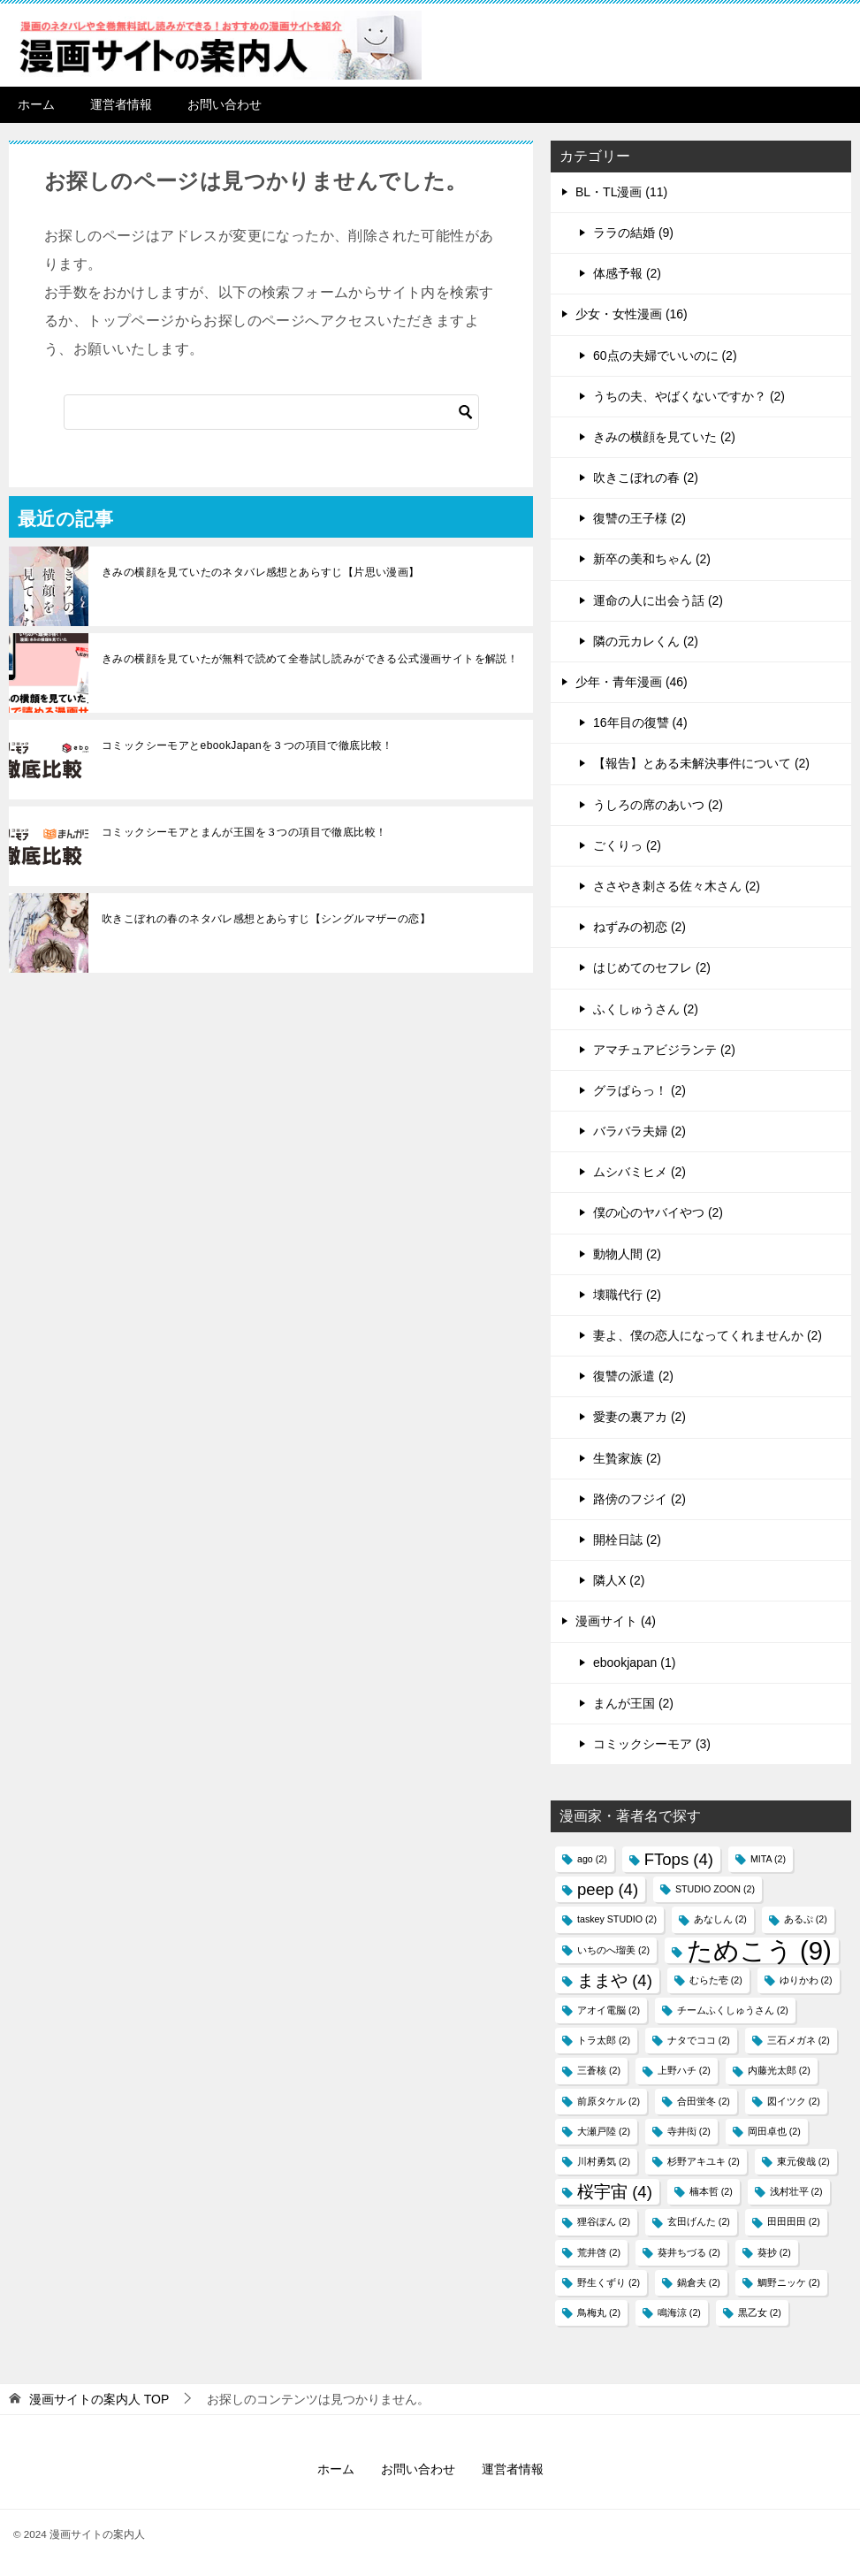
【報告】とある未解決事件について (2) (701, 763)
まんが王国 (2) (633, 1703)
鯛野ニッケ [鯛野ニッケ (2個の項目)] (788, 2282)
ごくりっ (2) (627, 845)
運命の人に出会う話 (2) (658, 600)
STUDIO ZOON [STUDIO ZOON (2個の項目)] (715, 1889)
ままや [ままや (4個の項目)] (614, 1980)
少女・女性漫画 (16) (631, 314)
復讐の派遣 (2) (633, 1376)
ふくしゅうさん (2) (645, 1009)
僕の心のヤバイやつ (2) (658, 1212)
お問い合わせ (224, 104)
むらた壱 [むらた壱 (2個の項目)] (715, 1980)
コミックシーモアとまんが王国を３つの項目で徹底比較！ (244, 832)
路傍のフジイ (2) (639, 1499)
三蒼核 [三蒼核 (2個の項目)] (598, 2070)
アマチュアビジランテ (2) (664, 1050)
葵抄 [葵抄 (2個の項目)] (774, 2252)
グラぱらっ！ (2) (639, 1090)
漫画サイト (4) (615, 1621)
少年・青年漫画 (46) (631, 682)
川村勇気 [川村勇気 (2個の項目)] (603, 2161)
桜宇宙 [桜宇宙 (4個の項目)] (614, 2191)
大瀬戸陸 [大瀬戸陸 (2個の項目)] (603, 2131)
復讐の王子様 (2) (639, 518)
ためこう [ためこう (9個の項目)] (759, 1950)
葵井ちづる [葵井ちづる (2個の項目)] (689, 2252)
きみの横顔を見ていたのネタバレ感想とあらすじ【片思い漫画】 (261, 572)
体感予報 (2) (627, 273)
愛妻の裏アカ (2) (639, 1417)
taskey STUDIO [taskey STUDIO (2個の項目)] (617, 1919)
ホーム (36, 104)
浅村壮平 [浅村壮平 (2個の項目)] (796, 2191)
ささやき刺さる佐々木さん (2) (676, 886)
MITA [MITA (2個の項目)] (768, 1859)
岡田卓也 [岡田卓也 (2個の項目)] (774, 2131)
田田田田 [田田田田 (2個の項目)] (793, 2221)
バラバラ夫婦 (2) (639, 1131)
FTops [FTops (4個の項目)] (678, 1859)
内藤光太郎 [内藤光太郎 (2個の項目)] (779, 2070)
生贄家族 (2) (627, 1458)
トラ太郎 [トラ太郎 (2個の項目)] (603, 2040)
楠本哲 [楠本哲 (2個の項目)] (711, 2191)
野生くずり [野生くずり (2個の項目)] (608, 2282)
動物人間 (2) (627, 1254)
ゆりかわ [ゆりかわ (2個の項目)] (806, 1980)
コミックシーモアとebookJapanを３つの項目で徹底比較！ (247, 745)
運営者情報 (121, 104)
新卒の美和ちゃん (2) (652, 559)
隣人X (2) (618, 1580)
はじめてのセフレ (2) (652, 967)
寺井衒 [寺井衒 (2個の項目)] (689, 2131)
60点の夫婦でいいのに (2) (665, 355)
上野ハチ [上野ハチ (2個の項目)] (684, 2070)
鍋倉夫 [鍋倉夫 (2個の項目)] (698, 2282)
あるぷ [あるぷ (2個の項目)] (805, 1919)
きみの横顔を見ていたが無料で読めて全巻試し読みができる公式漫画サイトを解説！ (310, 659)
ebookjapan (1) (634, 1662)
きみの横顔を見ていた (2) (664, 437)
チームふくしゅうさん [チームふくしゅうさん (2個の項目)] (732, 2010)
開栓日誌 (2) (627, 1540)
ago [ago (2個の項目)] (592, 1859)
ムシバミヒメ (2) (639, 1172)
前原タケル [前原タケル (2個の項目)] (608, 2101)
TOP (99, 2399)
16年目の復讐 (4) (640, 722)
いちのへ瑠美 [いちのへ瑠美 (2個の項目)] (613, 1950)
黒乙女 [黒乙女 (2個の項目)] (759, 2312)
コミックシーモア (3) (652, 1744)
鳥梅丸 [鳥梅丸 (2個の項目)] (598, 2312)
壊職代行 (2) (627, 1295)
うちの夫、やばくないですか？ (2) (689, 396)
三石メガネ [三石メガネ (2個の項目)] (798, 2040)
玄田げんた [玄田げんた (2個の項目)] (698, 2221)
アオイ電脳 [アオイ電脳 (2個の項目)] (608, 2010)
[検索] (271, 412)
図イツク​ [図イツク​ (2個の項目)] (793, 2101)
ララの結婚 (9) (633, 232)
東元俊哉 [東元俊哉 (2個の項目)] (803, 2161)
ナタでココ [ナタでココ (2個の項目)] (698, 2040)
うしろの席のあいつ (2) (658, 805)
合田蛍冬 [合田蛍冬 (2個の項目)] (703, 2101)
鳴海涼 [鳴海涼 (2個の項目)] (679, 2312)
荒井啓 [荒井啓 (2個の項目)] (598, 2252)
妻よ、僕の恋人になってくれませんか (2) (707, 1335)
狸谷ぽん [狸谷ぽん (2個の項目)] (603, 2221)
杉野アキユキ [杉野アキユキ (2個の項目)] (703, 2161)
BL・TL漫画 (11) (621, 192)
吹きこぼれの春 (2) (645, 477)
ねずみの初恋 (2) (639, 927)
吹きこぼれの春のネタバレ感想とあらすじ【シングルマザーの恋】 (266, 919)
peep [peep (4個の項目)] (607, 1889)
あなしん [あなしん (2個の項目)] (720, 1919)
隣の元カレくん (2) (645, 641)
